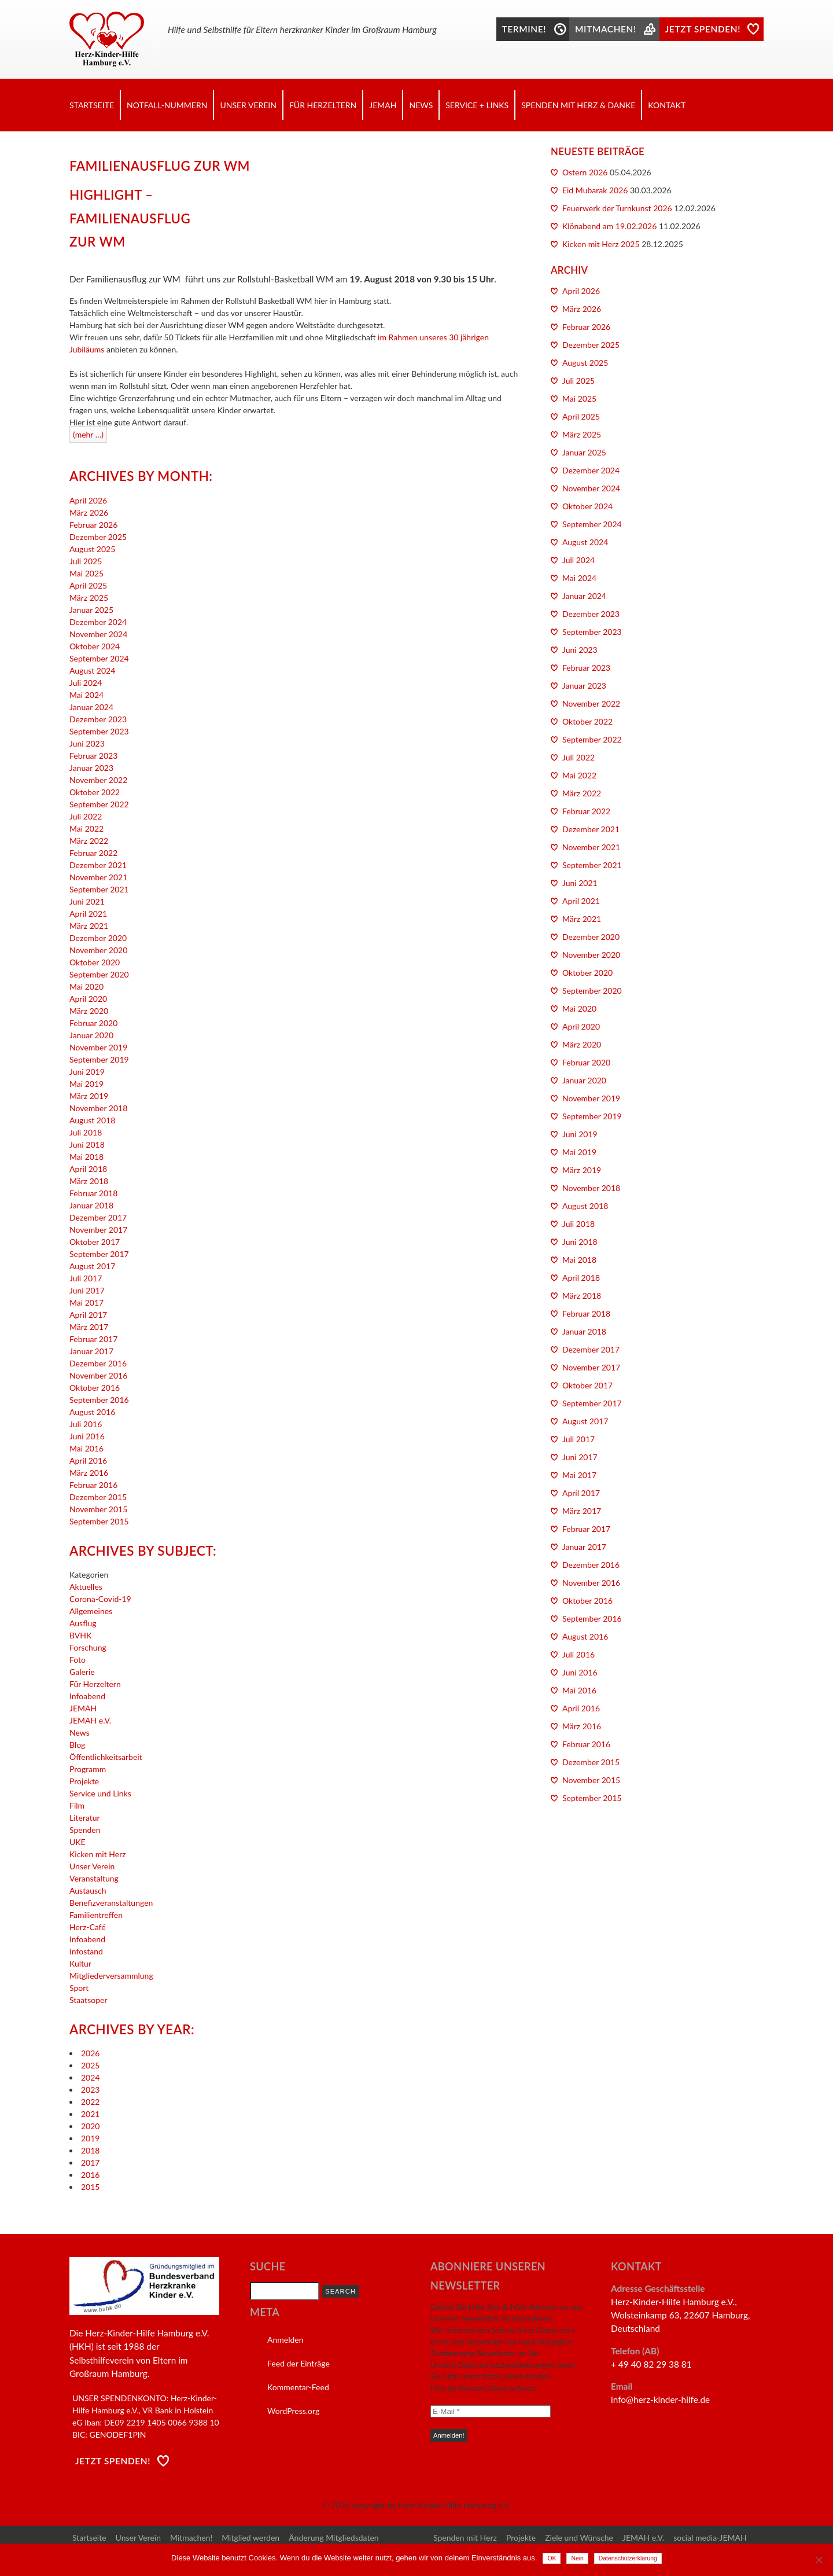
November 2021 (98, 877)
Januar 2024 (91, 707)
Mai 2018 (86, 1157)
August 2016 (92, 1412)
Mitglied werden (250, 2537)
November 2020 (98, 950)
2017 (90, 2162)
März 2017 (88, 1327)
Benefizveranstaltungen (111, 1903)
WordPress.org (293, 2411)
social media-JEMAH (710, 2537)
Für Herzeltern (322, 105)
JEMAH (382, 105)
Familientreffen (96, 1915)
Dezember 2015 (98, 1497)
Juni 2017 (87, 1290)
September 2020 (99, 974)
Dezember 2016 (98, 1363)
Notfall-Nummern (167, 105)
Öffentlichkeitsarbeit (105, 1757)
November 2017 (98, 1229)
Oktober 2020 (94, 962)
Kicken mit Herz (97, 1854)
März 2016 (88, 1473)
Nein (577, 2558)
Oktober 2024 (94, 646)
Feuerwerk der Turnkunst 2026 (617, 208)
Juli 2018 (85, 1132)
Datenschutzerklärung (628, 2558)
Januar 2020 (91, 1035)
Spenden (85, 1830)
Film (76, 1805)
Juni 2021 (87, 901)
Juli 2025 (85, 561)
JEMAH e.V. (90, 1720)
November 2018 (98, 1108)
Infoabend (87, 1696)
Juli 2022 (85, 816)
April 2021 (88, 913)
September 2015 (99, 1521)
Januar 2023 (91, 768)
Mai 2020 (86, 986)
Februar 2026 (93, 525)
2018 (90, 2150)
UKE (77, 1842)
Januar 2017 (91, 1351)
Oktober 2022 (94, 792)
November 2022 (98, 780)
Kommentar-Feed (298, 2387)
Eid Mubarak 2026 (595, 190)
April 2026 (88, 500)
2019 (90, 2138)
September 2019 (99, 1059)
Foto (77, 1659)
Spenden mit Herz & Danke (578, 105)
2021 (90, 2114)
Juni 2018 (87, 1144)
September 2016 (99, 1400)
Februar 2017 (93, 1339)
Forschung (87, 1647)
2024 (90, 2077)
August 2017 (92, 1266)
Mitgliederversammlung (111, 1975)
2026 (90, 2053)
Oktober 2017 (94, 1242)
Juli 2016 (85, 1424)
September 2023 (99, 731)
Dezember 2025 (98, 537)
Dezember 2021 (98, 865)
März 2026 (88, 512)
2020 (90, 2126)
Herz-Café (87, 1927)
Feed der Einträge (298, 2363)
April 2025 (88, 585)
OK (551, 2558)
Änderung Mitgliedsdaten (333, 2537)
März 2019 (88, 1096)
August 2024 (92, 670)
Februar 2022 (93, 853)
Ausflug (83, 1623)
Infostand (86, 1951)
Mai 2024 (86, 695)
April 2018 (88, 1169)
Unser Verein (248, 105)
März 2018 (88, 1181)
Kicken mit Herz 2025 (601, 244)
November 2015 (98, 1509)
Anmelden (285, 2340)
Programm (87, 1769)
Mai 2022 (86, 828)
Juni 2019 (87, 1071)
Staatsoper (88, 2000)
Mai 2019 (86, 1084)
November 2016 (98, 1375)
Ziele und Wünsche (579, 2537)
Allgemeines (90, 1611)
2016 (90, 2175)
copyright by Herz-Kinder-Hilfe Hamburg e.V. (431, 2505)
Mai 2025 (86, 573)
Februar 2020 (93, 1023)
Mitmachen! (191, 2537)
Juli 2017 (85, 1278)
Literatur (84, 1817)
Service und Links (100, 1793)
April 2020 (88, 999)
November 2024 (98, 634)
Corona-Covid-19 (100, 1599)
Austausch (87, 1890)
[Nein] (818, 2560)
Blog (77, 1745)
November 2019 (98, 1047)
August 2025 (92, 549)
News (421, 105)
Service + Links (476, 105)
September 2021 (99, 889)
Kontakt (666, 105)
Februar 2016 (93, 1485)
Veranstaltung (94, 1878)
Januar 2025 (91, 610)
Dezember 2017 (98, 1217)
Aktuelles (85, 1587)
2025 (90, 2065)
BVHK (80, 1635)
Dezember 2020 (98, 938)
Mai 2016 (86, 1448)
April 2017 (88, 1315)
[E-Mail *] (490, 2411)
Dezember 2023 (98, 719)
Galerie (82, 1672)
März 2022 (88, 841)
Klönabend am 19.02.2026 (609, 226)
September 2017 (99, 1254)
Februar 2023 (93, 755)
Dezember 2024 (98, 622)
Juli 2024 (85, 683)
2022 (90, 2102)
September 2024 (99, 658)
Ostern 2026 (585, 172)
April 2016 (88, 1460)
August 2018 (92, 1120)
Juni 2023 (87, 743)
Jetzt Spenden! (112, 2461)
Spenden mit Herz (465, 2537)
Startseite (91, 105)
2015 (90, 2187)
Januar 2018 (91, 1205)
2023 (90, 2089)
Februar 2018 (93, 1193)
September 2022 (99, 804)
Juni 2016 (87, 1436)
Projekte (84, 1781)
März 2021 (88, 926)
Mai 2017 (86, 1302)
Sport (79, 1988)
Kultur (80, 1963)
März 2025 (88, 597)
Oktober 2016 (94, 1387)
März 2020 (88, 1011)
